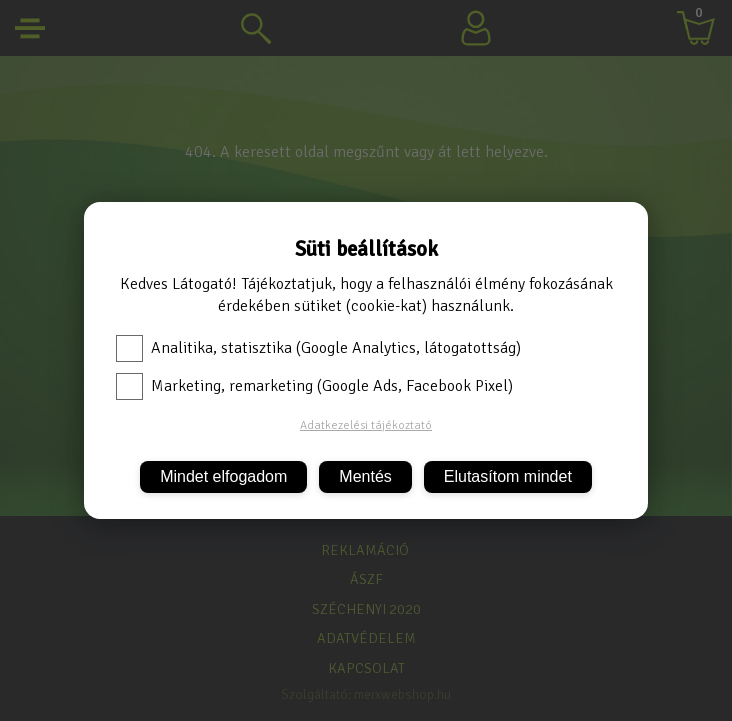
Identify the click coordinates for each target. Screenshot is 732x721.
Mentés (365, 476)
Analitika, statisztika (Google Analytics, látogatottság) (318, 348)
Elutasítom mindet (508, 476)
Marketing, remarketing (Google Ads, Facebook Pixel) (314, 386)
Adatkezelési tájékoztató (366, 425)
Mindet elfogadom (223, 476)
